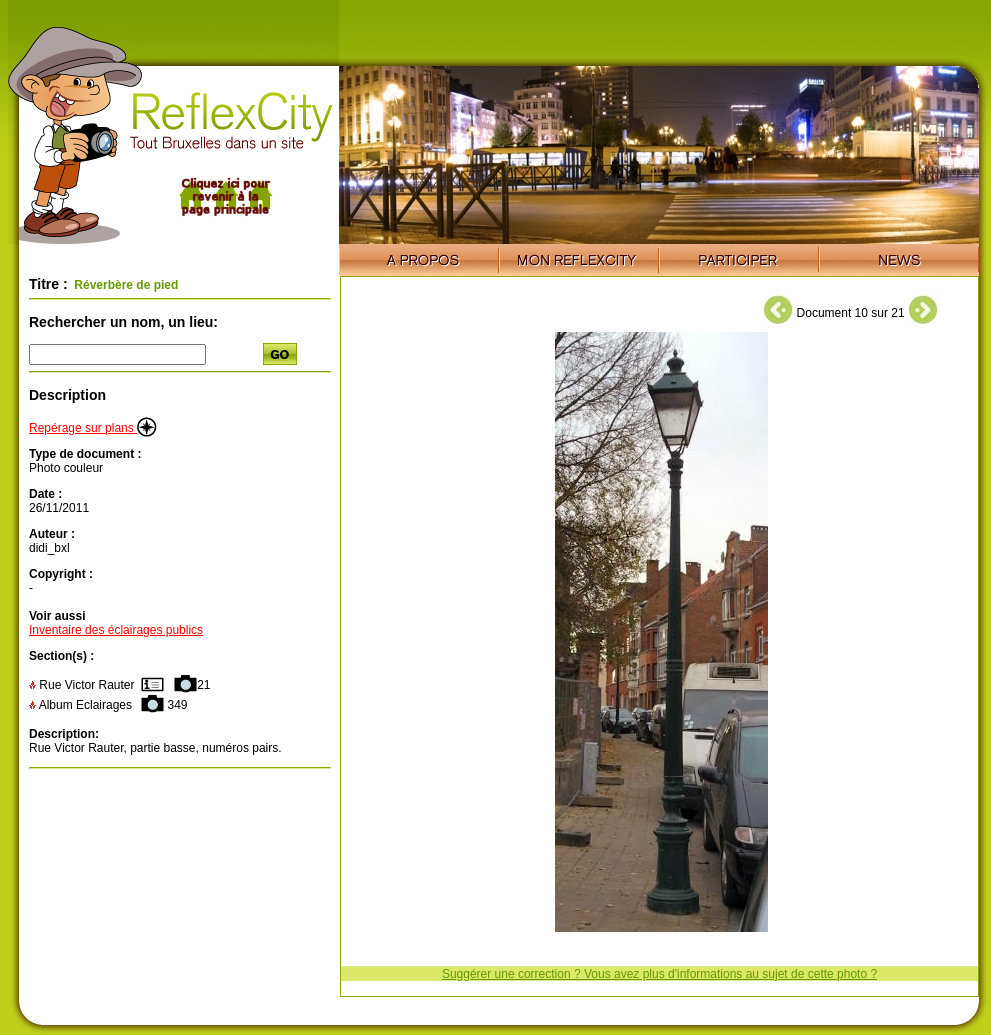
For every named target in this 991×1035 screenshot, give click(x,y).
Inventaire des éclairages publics (116, 630)
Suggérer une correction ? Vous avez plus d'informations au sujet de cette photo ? (659, 974)
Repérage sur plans (93, 428)
